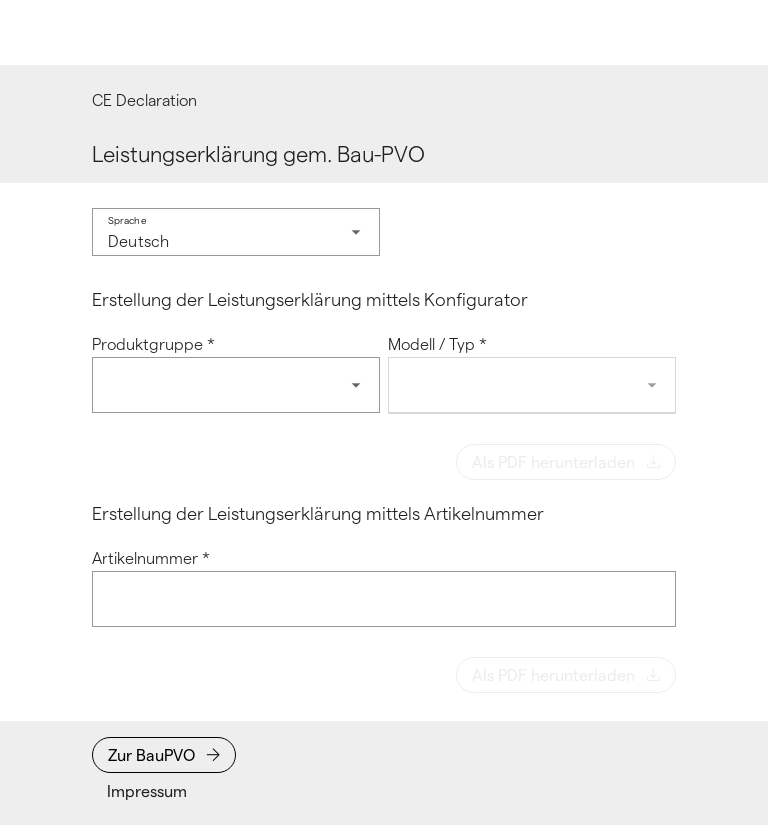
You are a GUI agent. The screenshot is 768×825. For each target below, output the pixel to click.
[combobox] (236, 232)
